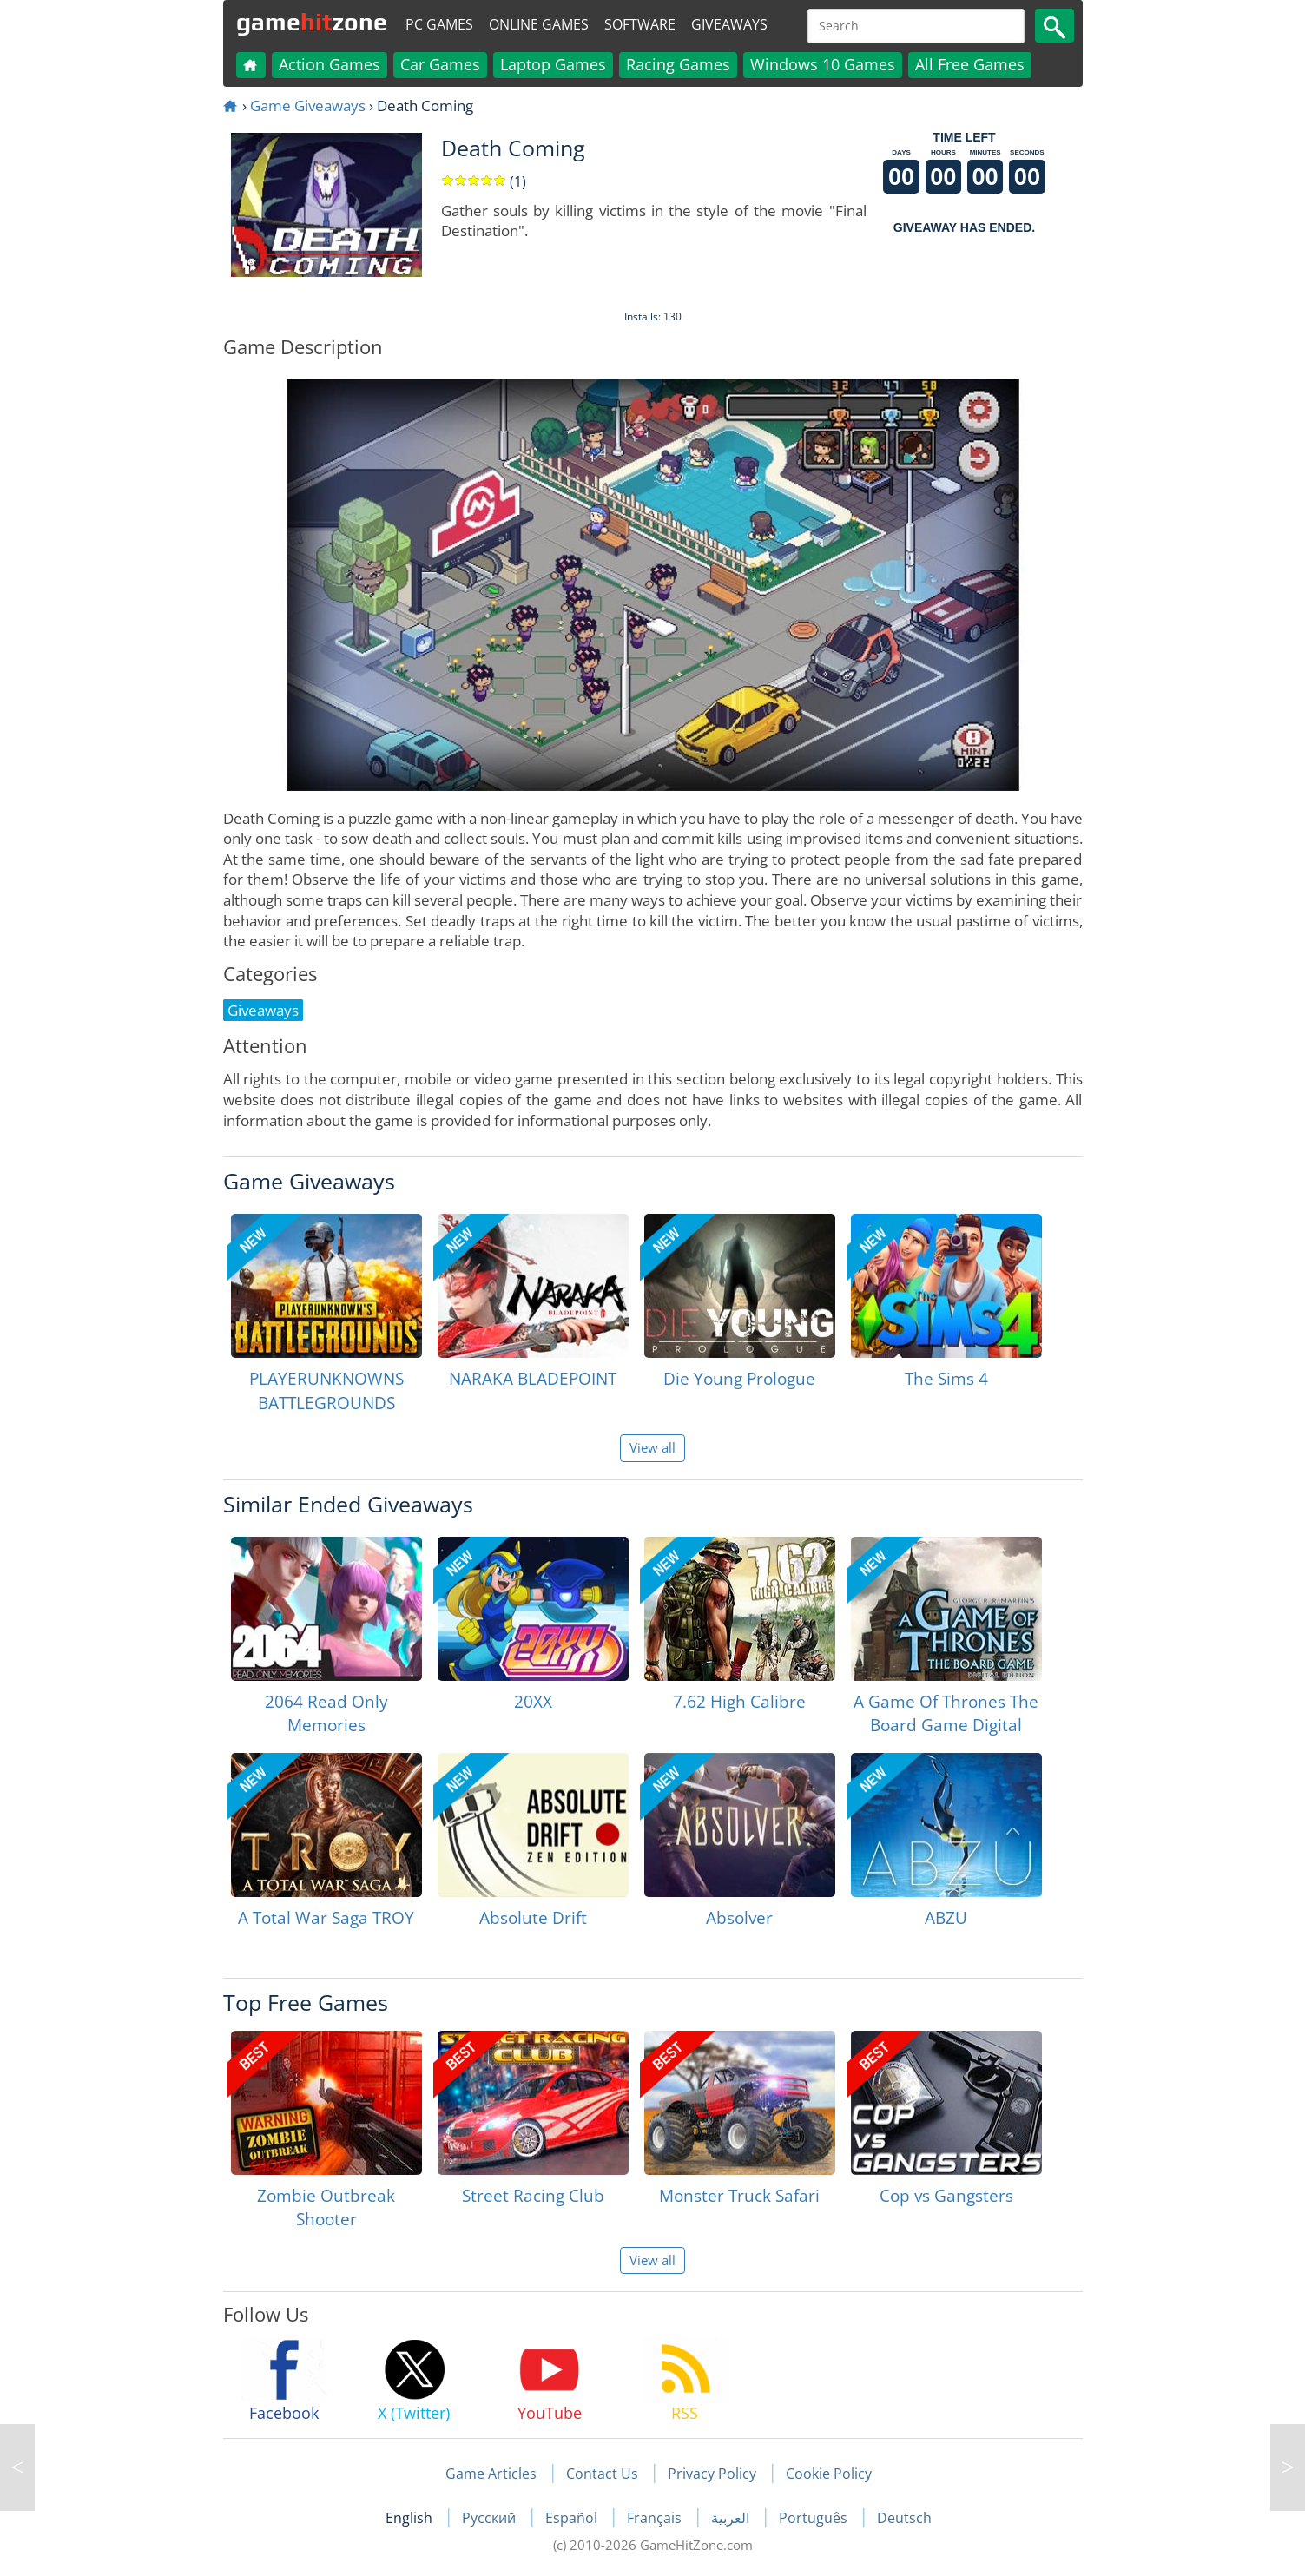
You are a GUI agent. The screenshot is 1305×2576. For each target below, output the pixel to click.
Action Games (329, 64)
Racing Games (678, 64)
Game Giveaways (308, 105)
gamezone (311, 22)
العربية (732, 2517)
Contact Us (602, 2473)
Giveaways (729, 24)
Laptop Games (553, 64)
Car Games (440, 64)
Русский (490, 2517)
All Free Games (970, 64)
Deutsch (904, 2517)
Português (815, 2517)
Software (640, 24)
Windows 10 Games (822, 64)
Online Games (539, 24)
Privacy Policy (712, 2473)
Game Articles (491, 2473)
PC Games (439, 24)
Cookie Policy (829, 2473)
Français (656, 2517)
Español (573, 2517)
